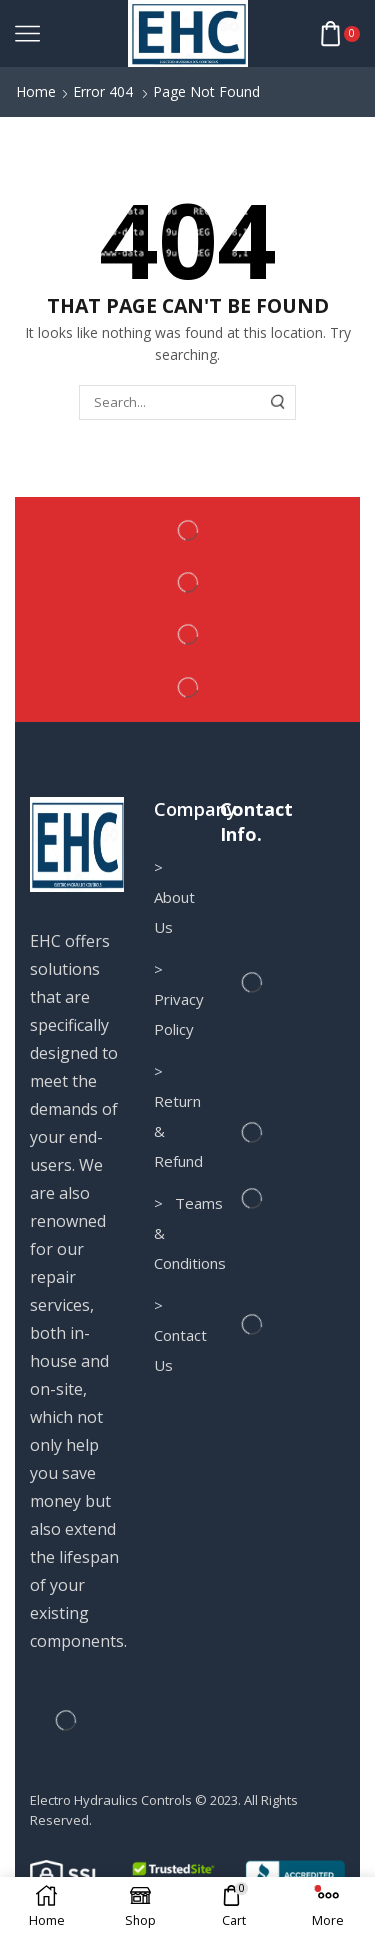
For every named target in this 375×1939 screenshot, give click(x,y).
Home (36, 91)
